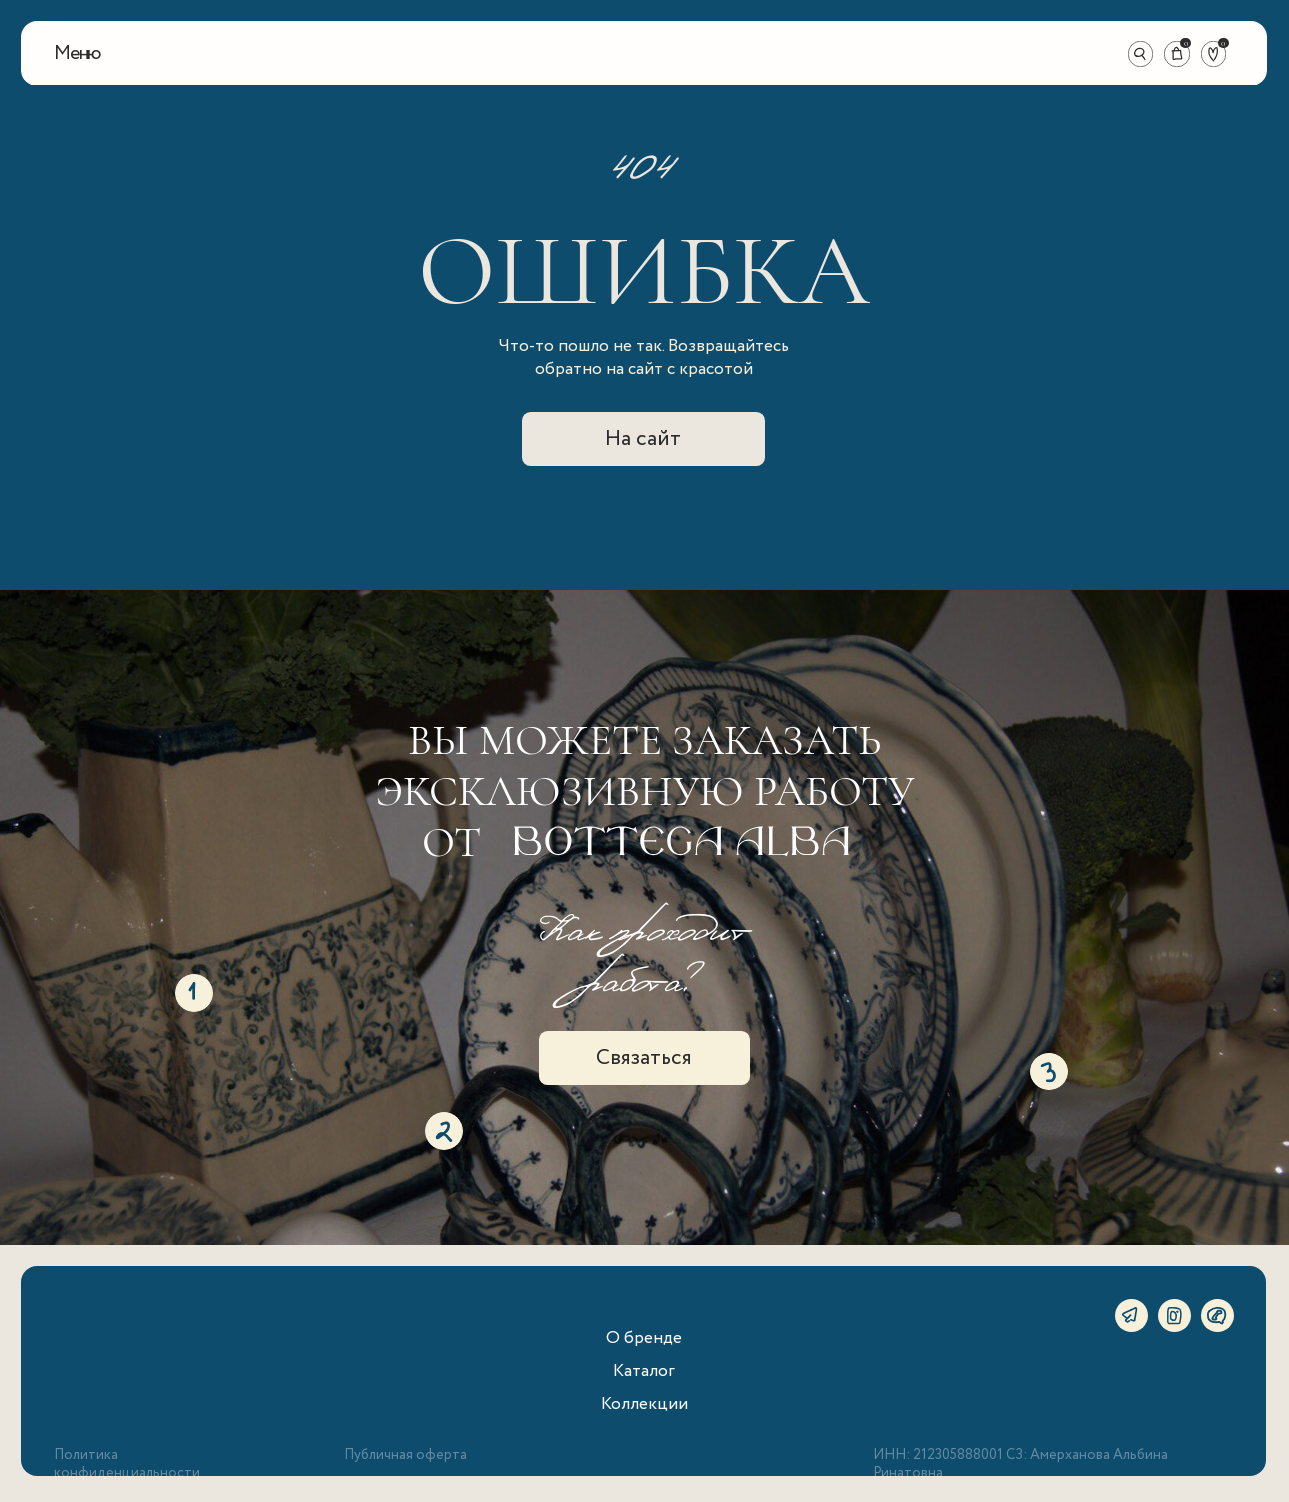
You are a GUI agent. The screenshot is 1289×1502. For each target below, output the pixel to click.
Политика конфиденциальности (127, 1464)
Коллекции (644, 1404)
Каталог (644, 1371)
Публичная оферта (405, 1455)
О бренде (644, 1338)
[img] (644, 53)
